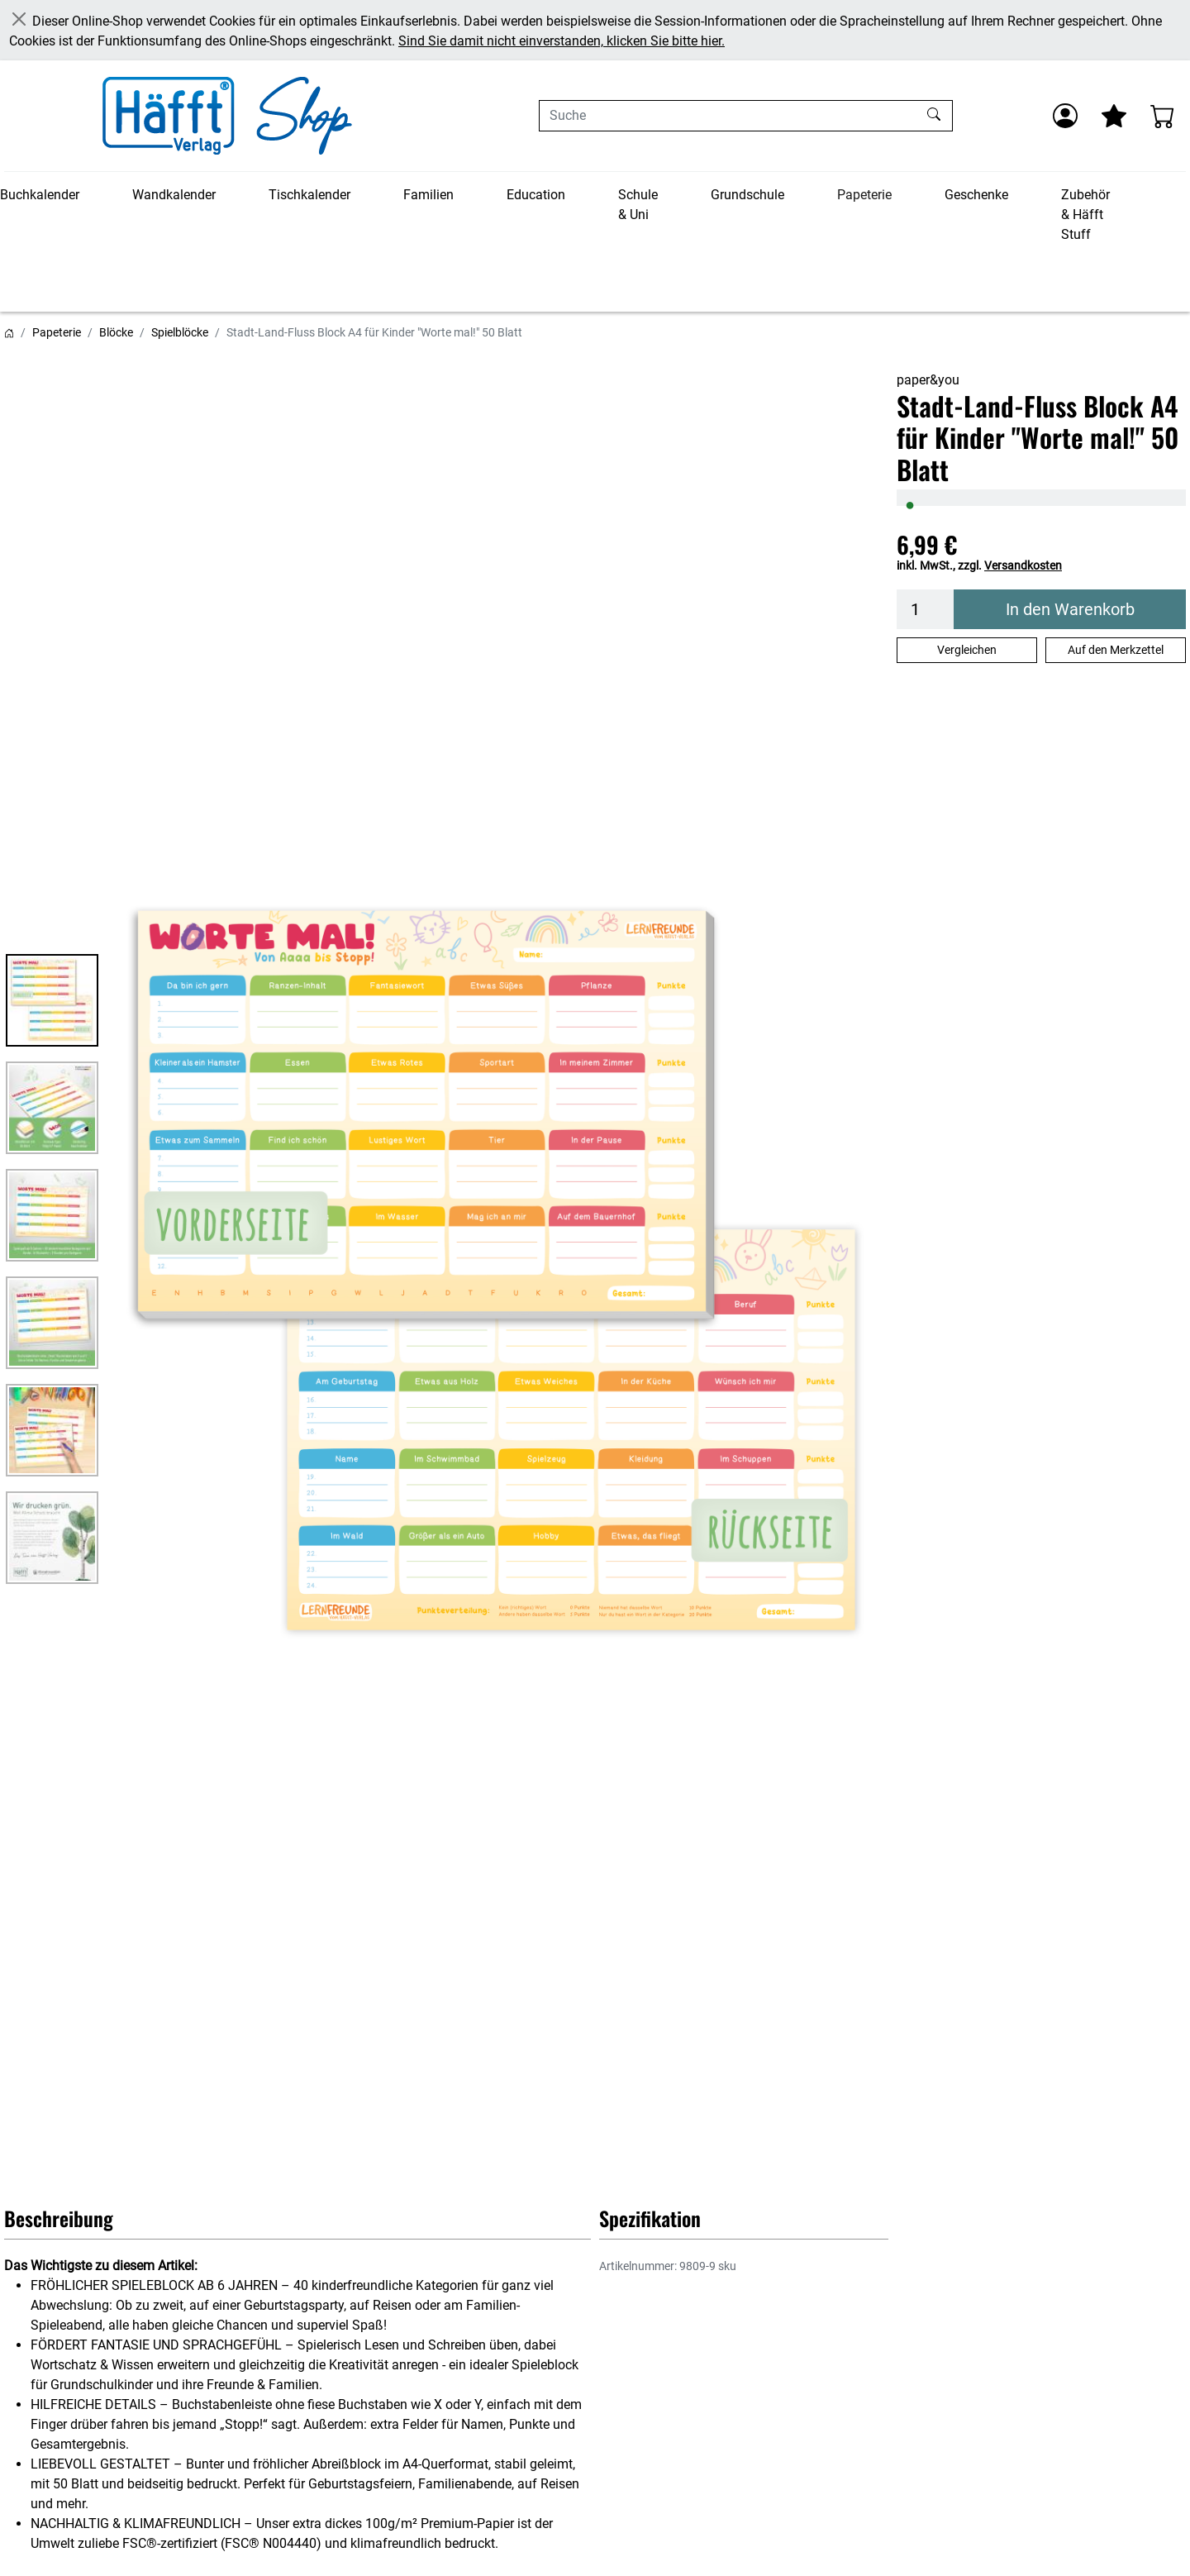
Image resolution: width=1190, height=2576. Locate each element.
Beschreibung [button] (58, 2218)
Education (536, 195)
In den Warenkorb (1070, 609)
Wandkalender (174, 195)
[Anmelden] (1065, 116)
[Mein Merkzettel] (1114, 116)
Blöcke (116, 332)
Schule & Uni (638, 204)
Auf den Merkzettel (1116, 649)
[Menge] (925, 609)
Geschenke (976, 195)
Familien (428, 195)
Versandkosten (1023, 565)
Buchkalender (39, 195)
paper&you (928, 380)
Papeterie (864, 195)
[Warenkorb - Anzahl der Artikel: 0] (1163, 116)
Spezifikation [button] (650, 2218)
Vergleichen (967, 649)
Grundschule (747, 195)
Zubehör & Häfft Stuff (1085, 214)
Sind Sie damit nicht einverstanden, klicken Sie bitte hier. (561, 41)
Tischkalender (309, 195)
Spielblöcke (179, 332)
